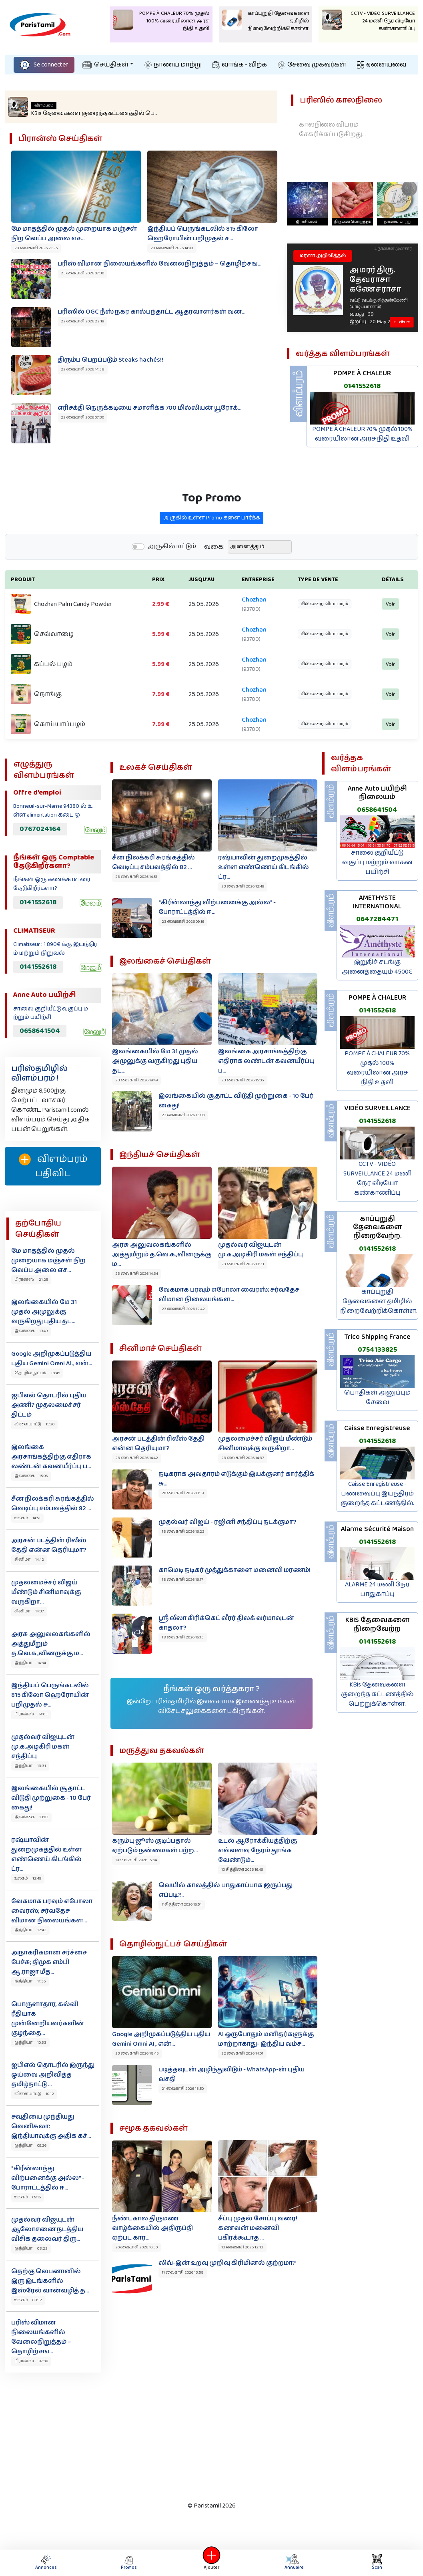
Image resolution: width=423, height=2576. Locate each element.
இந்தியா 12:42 (30, 1930)
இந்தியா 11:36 (30, 1981)
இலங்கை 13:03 (31, 1817)
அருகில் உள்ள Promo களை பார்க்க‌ (211, 549)
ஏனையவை (381, 65)
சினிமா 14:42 (29, 1559)
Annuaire (292, 2562)
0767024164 (40, 829)
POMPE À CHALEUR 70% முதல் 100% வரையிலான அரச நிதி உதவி (362, 434)
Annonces (46, 2562)
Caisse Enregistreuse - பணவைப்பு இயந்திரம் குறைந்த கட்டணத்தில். (377, 1493)
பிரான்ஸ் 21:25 (31, 1279)
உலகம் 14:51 (27, 1518)
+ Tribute (401, 322)
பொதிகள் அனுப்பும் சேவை (377, 1397)
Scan (377, 2562)
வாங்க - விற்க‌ (240, 65)
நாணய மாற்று (173, 65)
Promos (129, 2562)
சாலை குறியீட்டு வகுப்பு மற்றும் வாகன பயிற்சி (377, 862)
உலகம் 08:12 (28, 2300)
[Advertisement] (205, 2435)
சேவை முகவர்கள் (312, 65)
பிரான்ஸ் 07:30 (31, 2361)
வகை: (214, 578)
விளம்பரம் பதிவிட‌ (53, 1166)
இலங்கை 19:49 (31, 1331)
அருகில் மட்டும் (172, 578)
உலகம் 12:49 (27, 1878)
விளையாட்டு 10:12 (34, 2094)
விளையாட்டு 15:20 (34, 1424)
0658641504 (40, 1030)
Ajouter (212, 2562)
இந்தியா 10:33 (30, 2042)
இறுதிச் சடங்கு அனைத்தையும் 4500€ (377, 967)
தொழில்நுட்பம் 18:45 (37, 1373)
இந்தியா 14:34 (30, 1663)
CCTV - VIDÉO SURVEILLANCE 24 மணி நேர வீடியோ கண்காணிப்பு (377, 1178)
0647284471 (377, 919)
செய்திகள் (105, 65)
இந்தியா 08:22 (31, 2248)
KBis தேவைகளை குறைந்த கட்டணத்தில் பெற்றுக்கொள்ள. (377, 1694)
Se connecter (44, 65)
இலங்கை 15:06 (31, 1476)
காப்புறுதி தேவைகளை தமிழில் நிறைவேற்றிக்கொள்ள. (378, 1301)
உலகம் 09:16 (27, 2197)
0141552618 (362, 386)
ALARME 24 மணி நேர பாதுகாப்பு (377, 1589)
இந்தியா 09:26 (30, 2145)
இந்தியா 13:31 (30, 1766)
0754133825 (377, 1349)
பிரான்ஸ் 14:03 (31, 1714)
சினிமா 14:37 (29, 1611)
